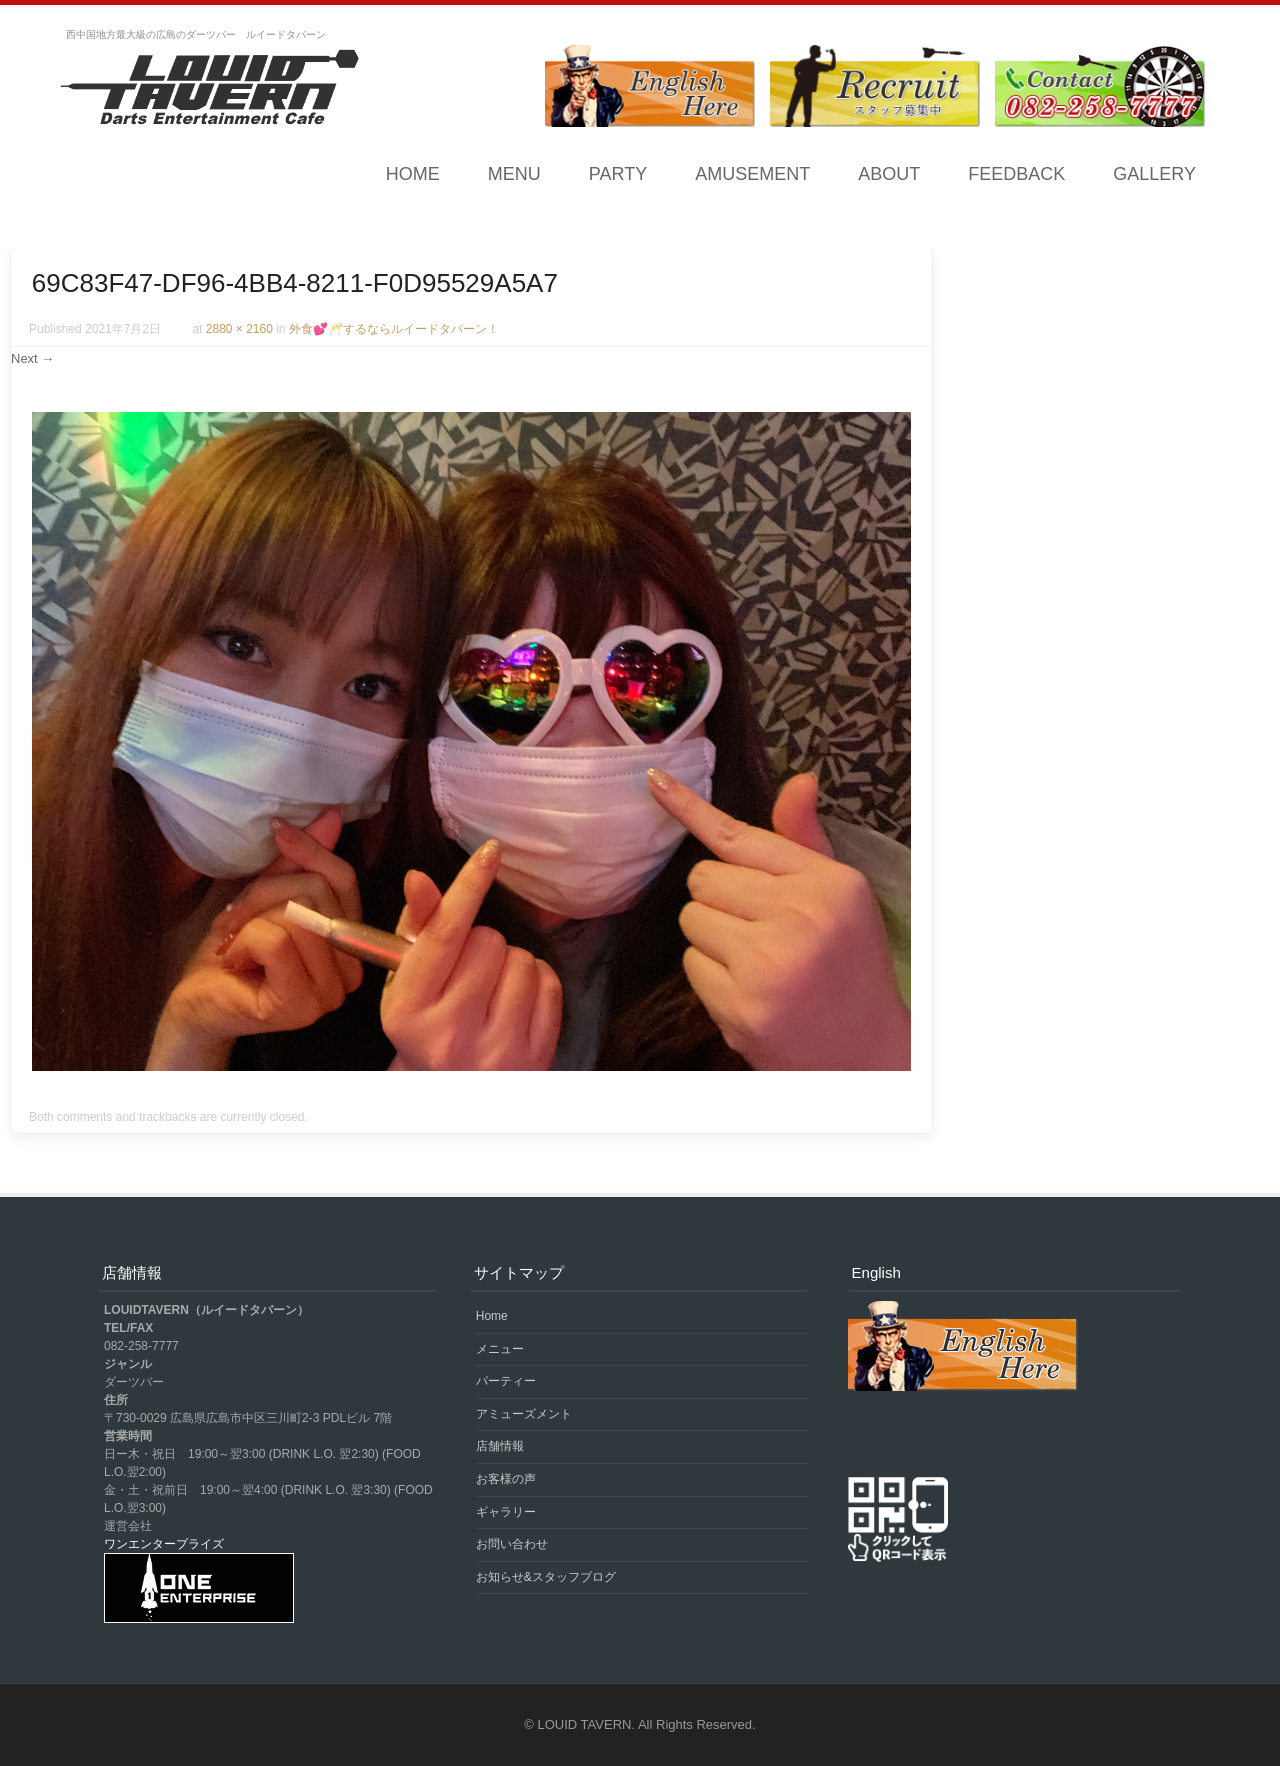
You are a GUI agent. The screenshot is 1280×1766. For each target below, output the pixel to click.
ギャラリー (506, 1512)
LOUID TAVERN (585, 1724)
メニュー (500, 1349)
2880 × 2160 (239, 329)
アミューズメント (524, 1414)
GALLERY (1154, 174)
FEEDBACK (1016, 174)
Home (413, 174)
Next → (32, 358)
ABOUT (889, 174)
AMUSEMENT (752, 174)
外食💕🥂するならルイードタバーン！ (394, 329)
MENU (514, 174)
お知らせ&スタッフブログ (546, 1577)
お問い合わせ (512, 1544)
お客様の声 (506, 1479)
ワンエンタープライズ (164, 1544)
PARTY (618, 174)
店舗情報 (500, 1446)
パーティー (506, 1381)
